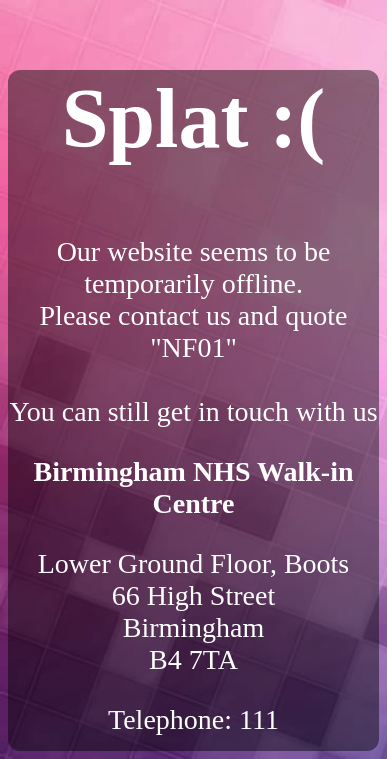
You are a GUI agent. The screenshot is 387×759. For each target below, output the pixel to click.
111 (259, 719)
